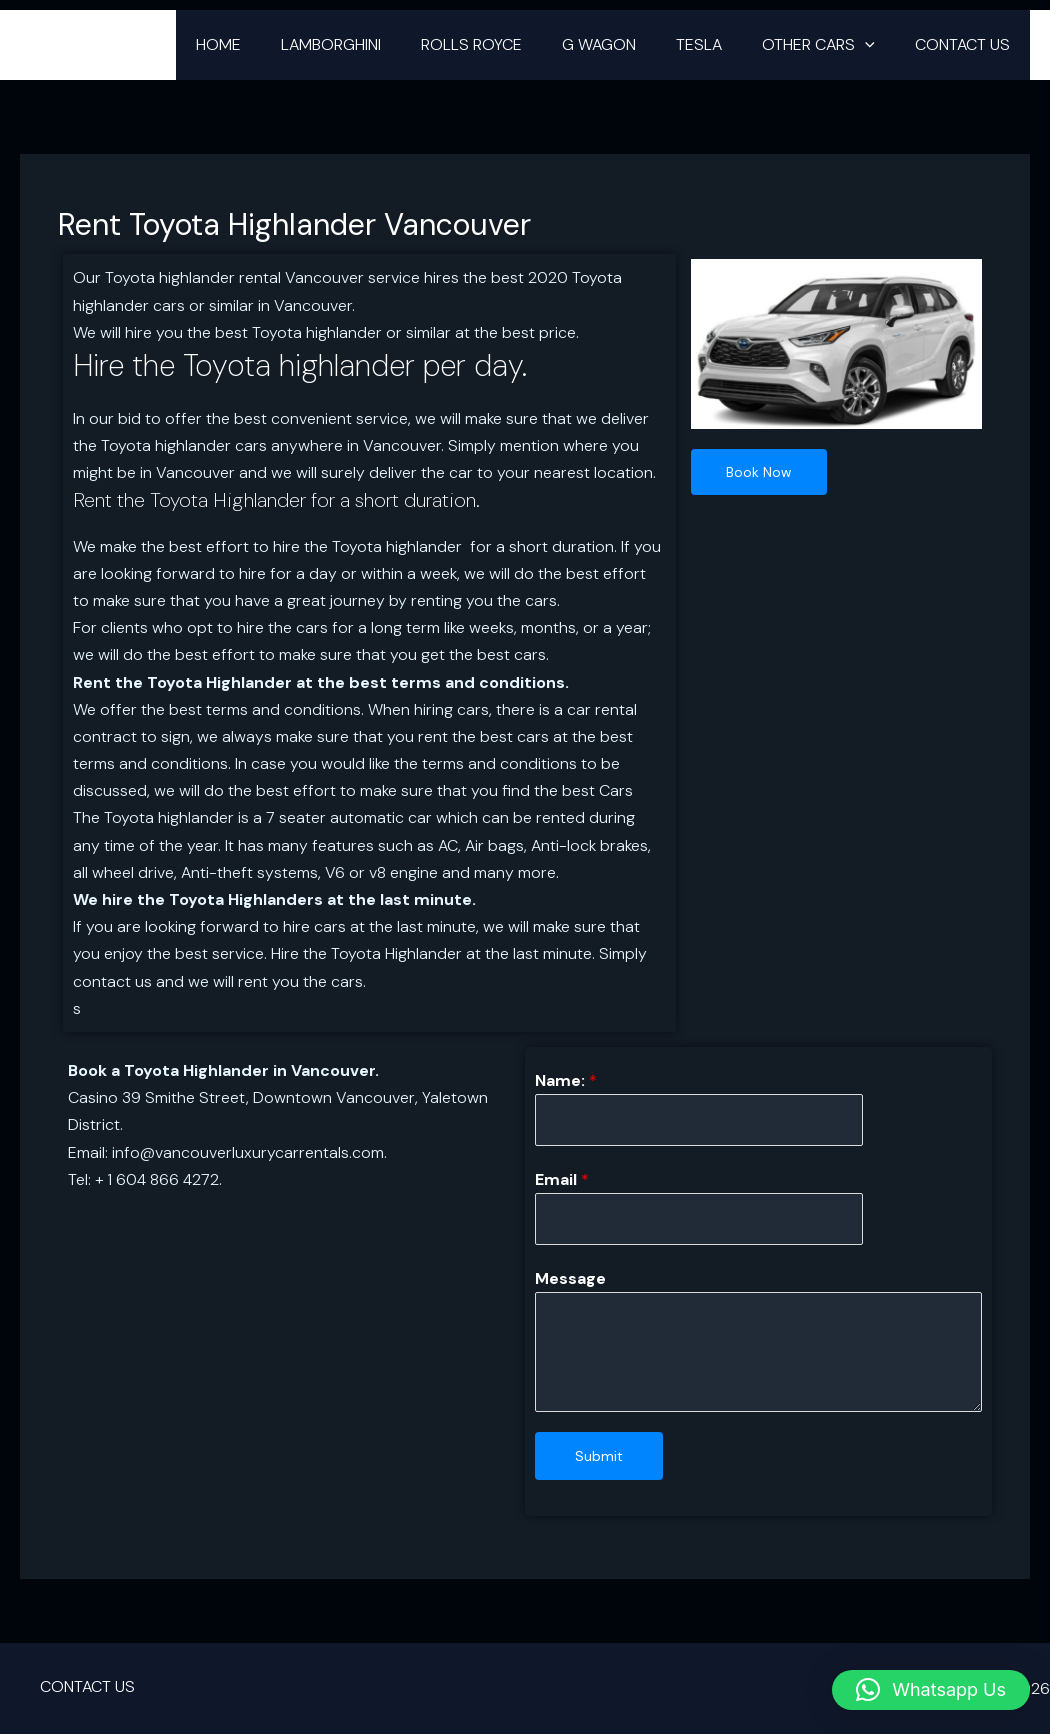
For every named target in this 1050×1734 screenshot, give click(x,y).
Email (562, 1180)
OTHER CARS (830, 45)
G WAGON (627, 44)
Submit (599, 1459)
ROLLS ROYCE (507, 44)
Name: (566, 1080)
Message (570, 1281)
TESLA (719, 44)
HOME (270, 44)
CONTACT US (966, 44)
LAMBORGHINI (375, 44)
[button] (877, 45)
